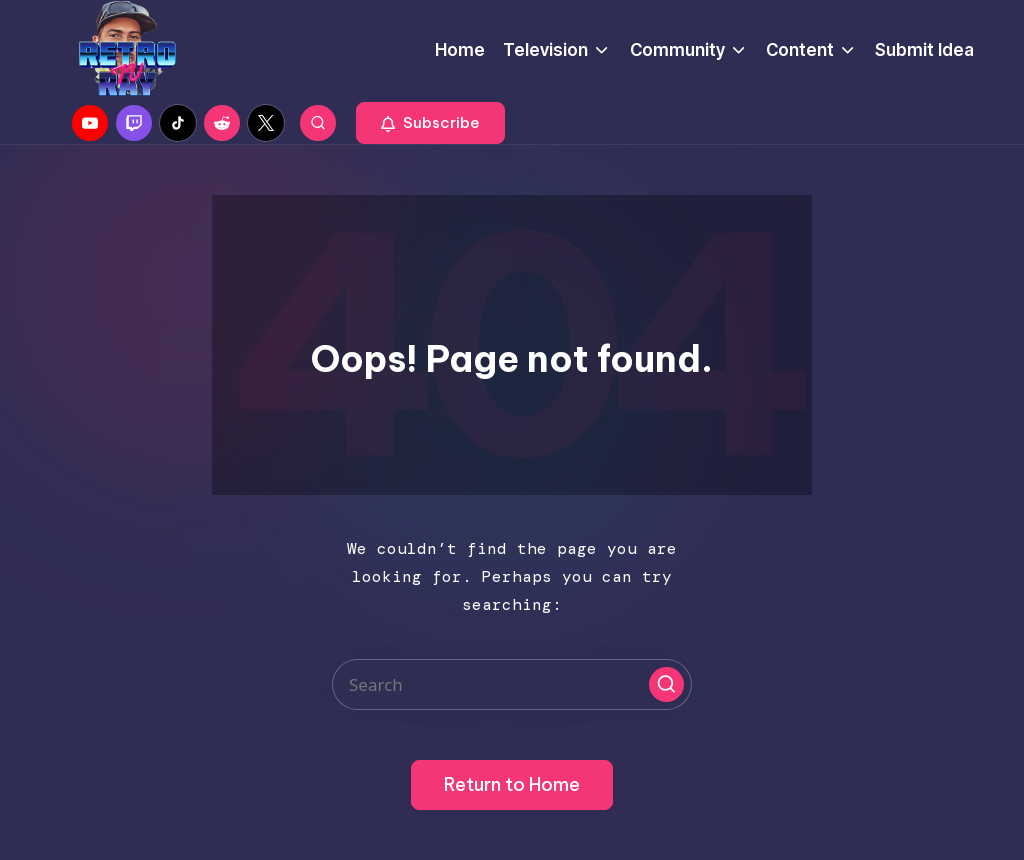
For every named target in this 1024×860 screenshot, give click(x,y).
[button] (430, 123)
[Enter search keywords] (512, 684)
